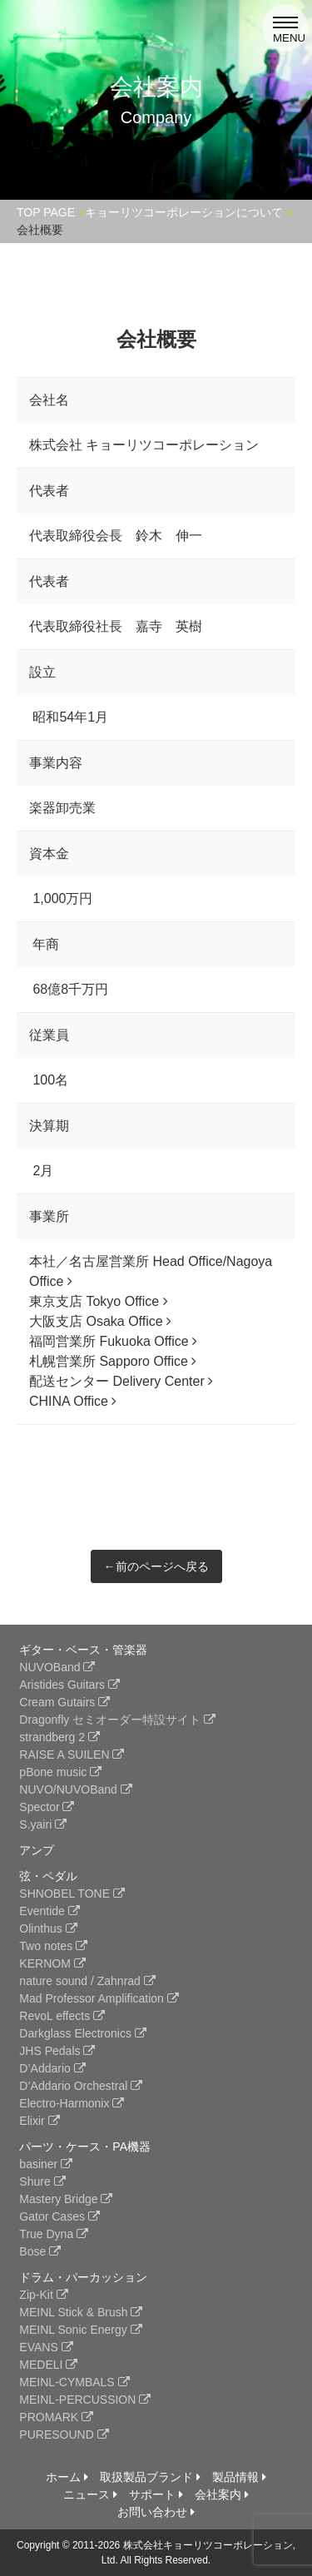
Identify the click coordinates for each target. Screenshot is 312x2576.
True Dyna (53, 2234)
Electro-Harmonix (71, 2103)
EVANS (45, 2347)
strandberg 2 (59, 1737)
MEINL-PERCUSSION (85, 2399)
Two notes (53, 1946)
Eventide (49, 1911)
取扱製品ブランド (150, 2477)
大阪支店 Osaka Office (100, 1321)
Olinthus (48, 1928)
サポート (156, 2494)
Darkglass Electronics (82, 2033)
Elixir (39, 2120)
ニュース (90, 2494)
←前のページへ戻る (156, 1566)
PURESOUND (63, 2434)
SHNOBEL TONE (72, 1893)
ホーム (67, 2477)
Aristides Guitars (69, 1684)
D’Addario (52, 2068)
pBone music (60, 1772)
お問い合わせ (156, 2512)
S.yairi (43, 1824)
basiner (45, 2164)
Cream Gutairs (64, 1702)
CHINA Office (72, 1401)
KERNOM (52, 1963)
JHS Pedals (57, 2050)
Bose (40, 2251)
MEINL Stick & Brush (80, 2312)
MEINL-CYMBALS (74, 2382)
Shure (42, 2181)
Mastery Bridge (65, 2199)
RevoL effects (62, 2016)
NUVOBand (57, 1667)
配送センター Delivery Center (121, 1381)
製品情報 (239, 2477)
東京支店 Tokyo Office (98, 1301)
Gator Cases (59, 2216)
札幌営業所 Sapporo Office (112, 1361)
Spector (46, 1807)
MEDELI (48, 2364)
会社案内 (222, 2494)
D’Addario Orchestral (80, 2085)
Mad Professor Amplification (98, 1998)
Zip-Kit (43, 2294)
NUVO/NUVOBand (75, 1789)
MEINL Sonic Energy (80, 2329)
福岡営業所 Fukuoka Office (113, 1341)
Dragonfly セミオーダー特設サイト (117, 1719)
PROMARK (56, 2417)
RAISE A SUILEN (71, 1754)
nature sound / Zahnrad (87, 1981)
